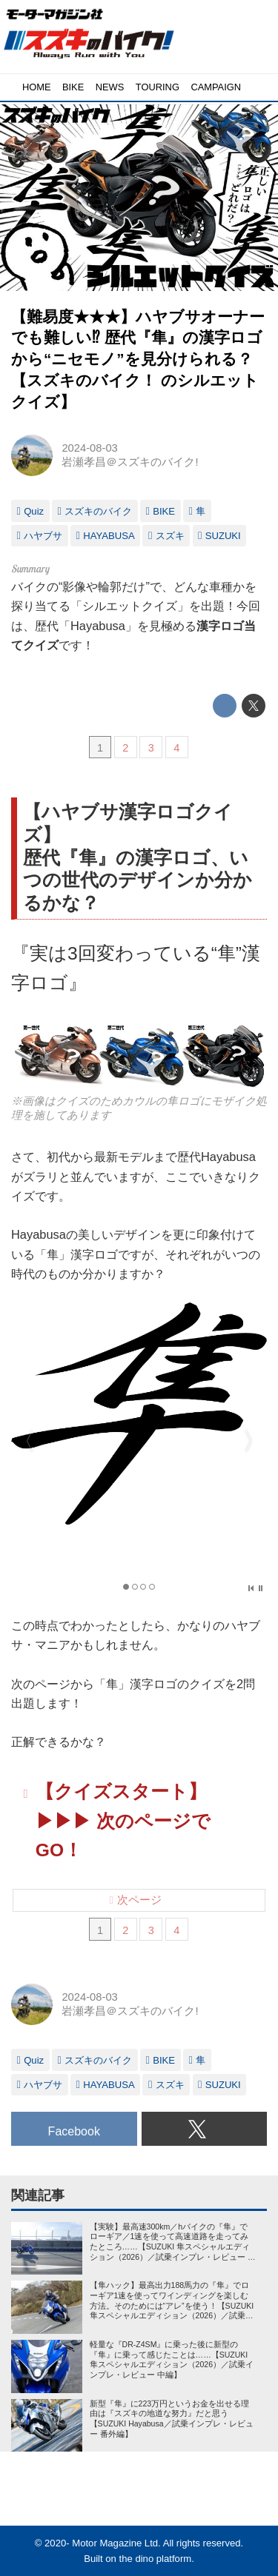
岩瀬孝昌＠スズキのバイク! (130, 462)
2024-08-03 (89, 448)
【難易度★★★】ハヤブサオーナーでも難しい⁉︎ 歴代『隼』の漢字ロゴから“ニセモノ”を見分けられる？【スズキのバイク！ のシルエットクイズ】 (138, 359)
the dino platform (155, 2558)
